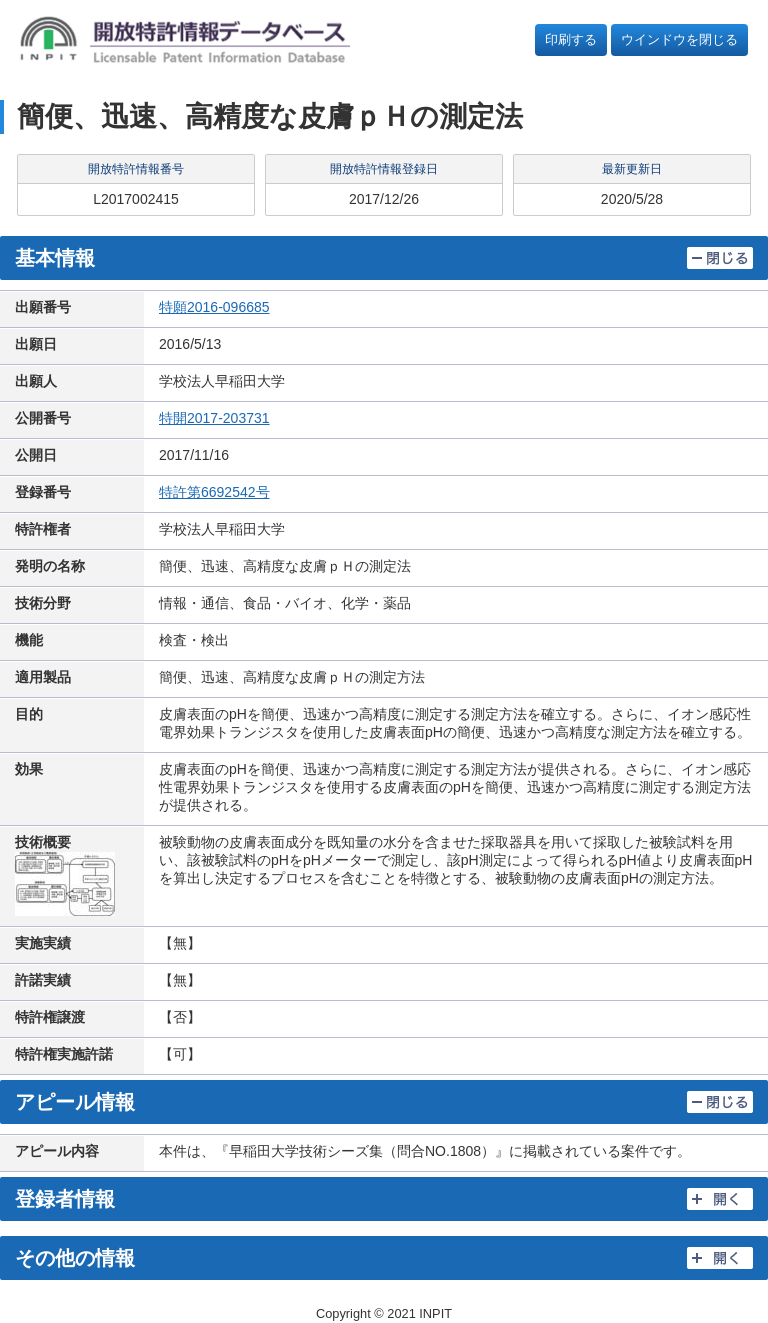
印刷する (571, 39)
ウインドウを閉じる (679, 39)
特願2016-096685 (214, 307)
